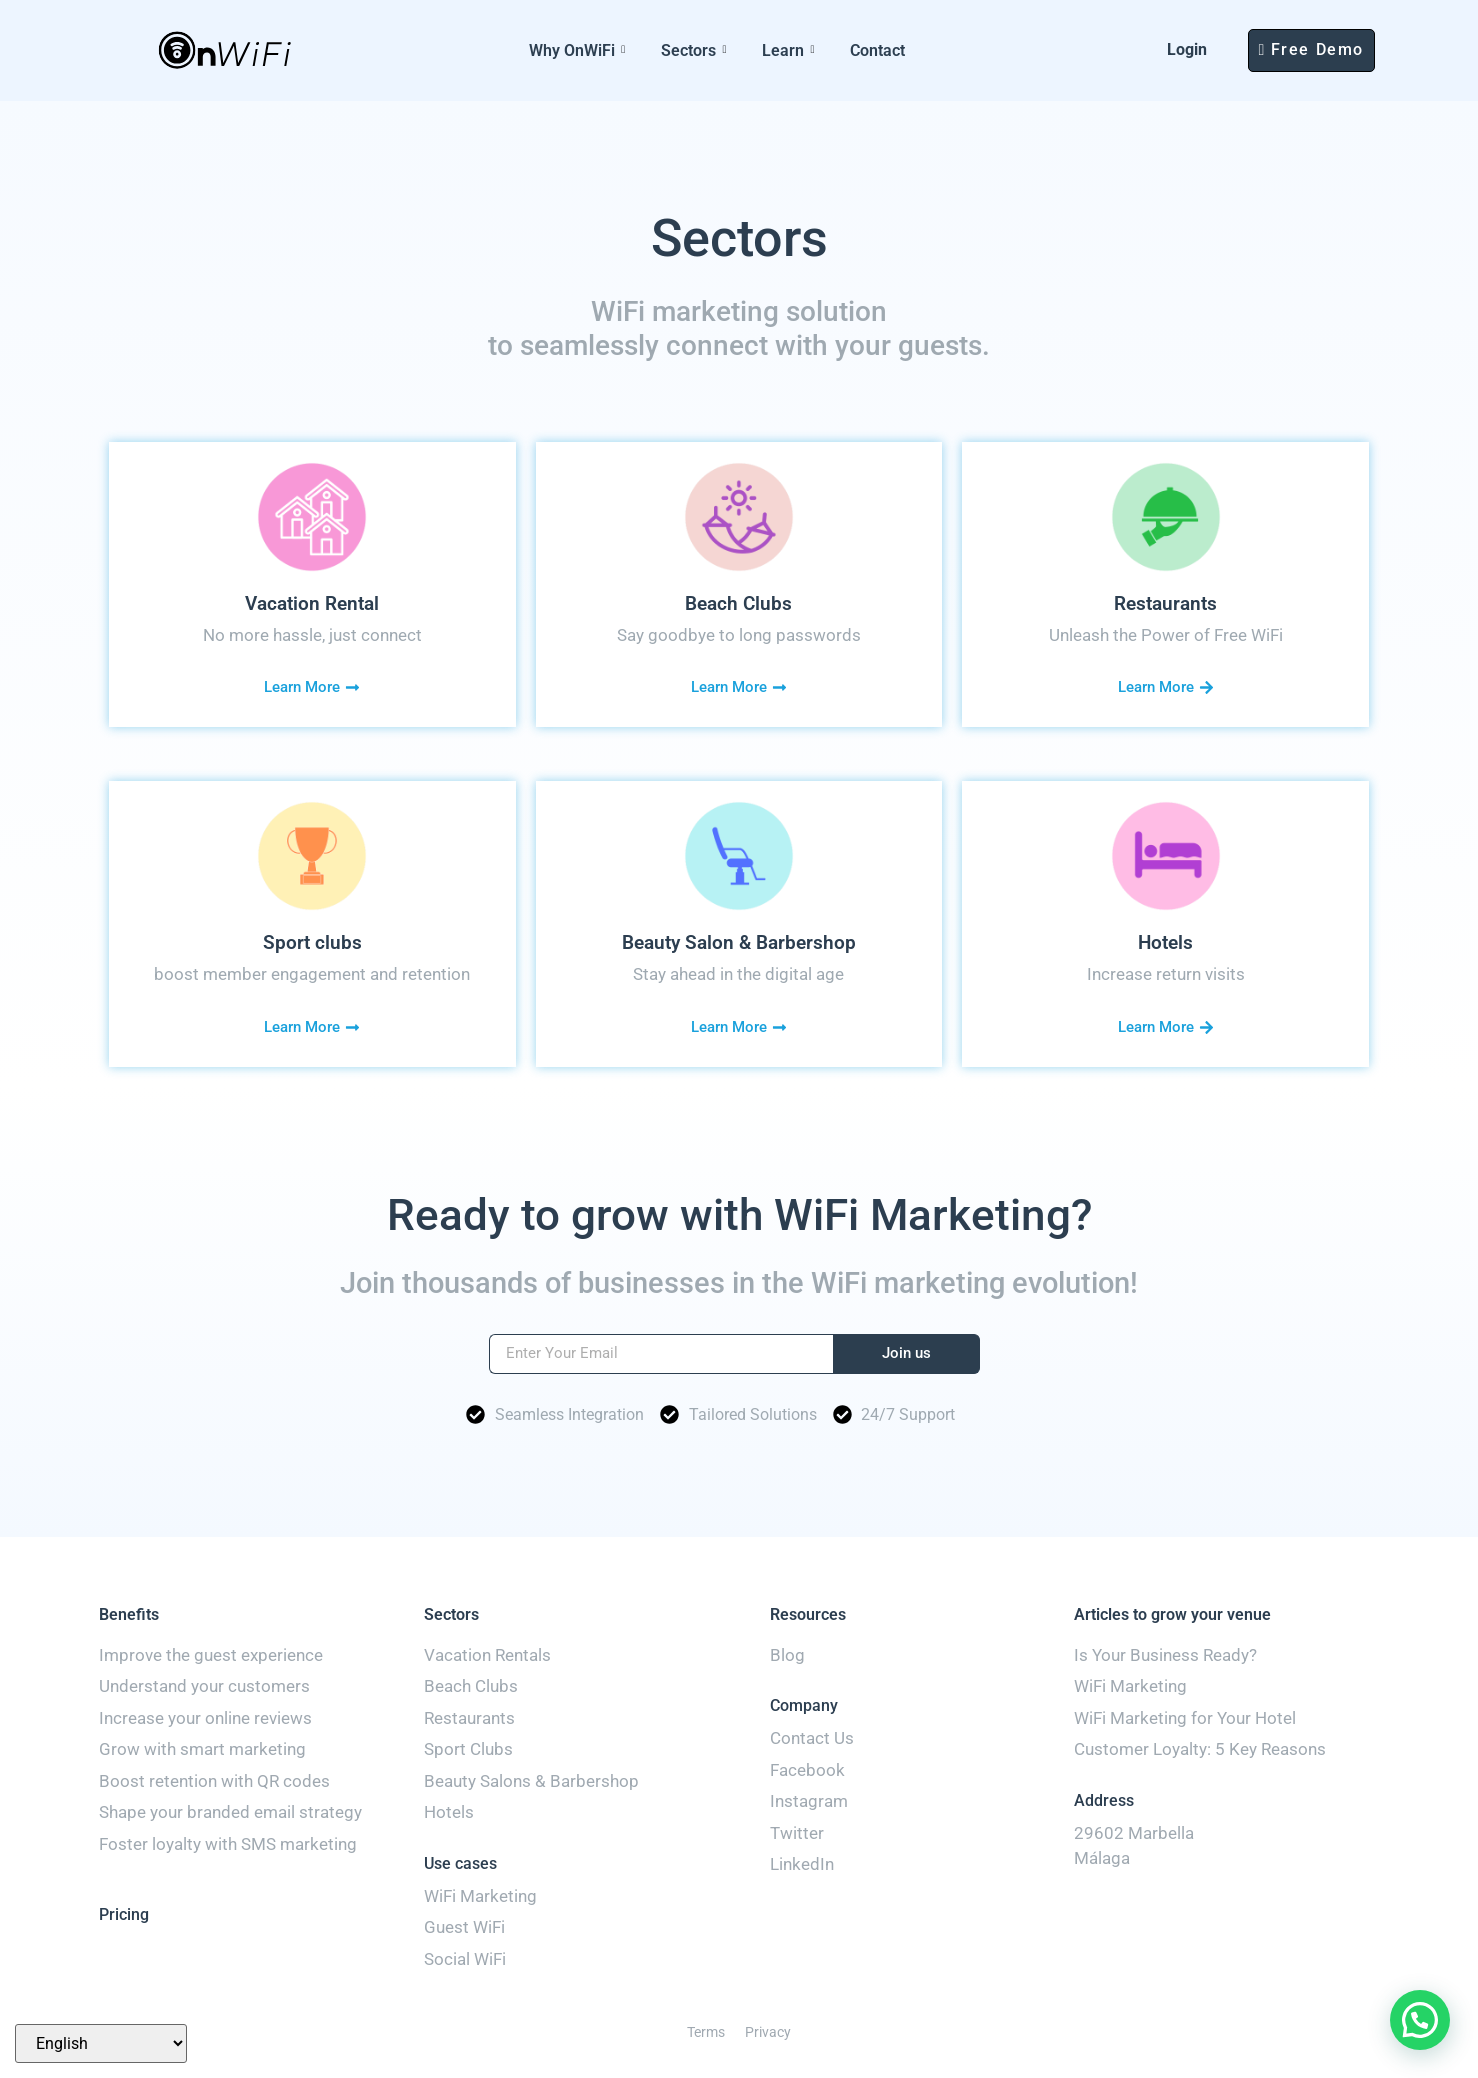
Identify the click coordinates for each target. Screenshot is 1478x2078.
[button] (1420, 2020)
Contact (877, 50)
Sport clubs (312, 942)
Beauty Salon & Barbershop (739, 942)
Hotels (1165, 942)
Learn (788, 50)
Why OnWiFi (577, 50)
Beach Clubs (738, 603)
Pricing (124, 1914)
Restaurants (1165, 603)
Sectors (693, 50)
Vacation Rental (312, 603)
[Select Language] (101, 2043)
